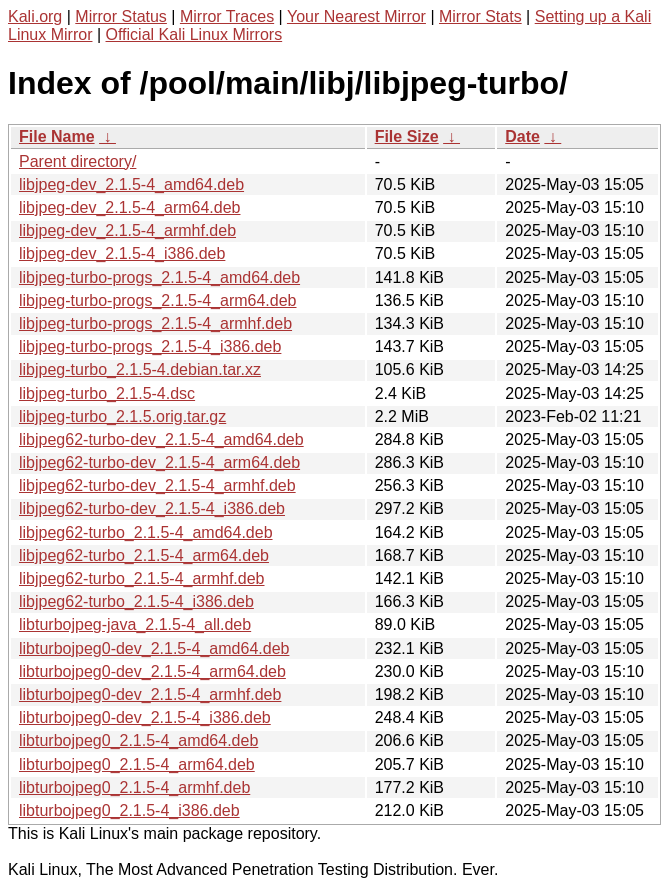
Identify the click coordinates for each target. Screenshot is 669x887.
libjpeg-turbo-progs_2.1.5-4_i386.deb (150, 346)
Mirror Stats (480, 16)
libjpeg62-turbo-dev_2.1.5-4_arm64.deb (159, 462)
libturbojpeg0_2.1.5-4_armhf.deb (134, 787)
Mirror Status (121, 16)
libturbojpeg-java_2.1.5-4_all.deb (135, 624)
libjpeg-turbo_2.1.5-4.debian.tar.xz (140, 369)
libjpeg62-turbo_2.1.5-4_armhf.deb (142, 578)
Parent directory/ (77, 161)
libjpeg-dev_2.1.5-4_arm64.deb (129, 207)
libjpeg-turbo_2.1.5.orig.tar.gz (122, 416)
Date (522, 136)
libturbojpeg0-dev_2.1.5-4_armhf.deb (150, 694)
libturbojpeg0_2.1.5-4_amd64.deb (138, 740)
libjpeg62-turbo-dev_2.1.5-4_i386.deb (152, 508)
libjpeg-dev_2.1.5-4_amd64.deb (131, 184)
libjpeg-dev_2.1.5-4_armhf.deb (127, 230)
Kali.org (35, 16)
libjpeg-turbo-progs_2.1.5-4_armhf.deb (155, 323)
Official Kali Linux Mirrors (194, 34)
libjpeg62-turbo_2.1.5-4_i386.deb (136, 601)
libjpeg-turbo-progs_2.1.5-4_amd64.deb (159, 277)
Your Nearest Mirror (356, 16)
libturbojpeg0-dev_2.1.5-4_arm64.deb (152, 671)
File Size (407, 136)
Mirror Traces (227, 16)
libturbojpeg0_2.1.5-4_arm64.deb (137, 764)
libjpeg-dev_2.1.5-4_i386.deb (122, 253)
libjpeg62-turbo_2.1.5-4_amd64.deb (146, 532)
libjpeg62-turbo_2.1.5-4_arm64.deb (144, 555)
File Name (57, 136)
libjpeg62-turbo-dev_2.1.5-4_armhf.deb (157, 485)
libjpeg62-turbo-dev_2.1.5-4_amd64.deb (161, 439)
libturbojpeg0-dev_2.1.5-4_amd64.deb (154, 648)
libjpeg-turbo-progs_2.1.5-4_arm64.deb (158, 300)
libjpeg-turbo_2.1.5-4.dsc (107, 393)
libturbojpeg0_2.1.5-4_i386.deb (129, 810)
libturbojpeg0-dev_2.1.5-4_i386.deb (145, 717)
